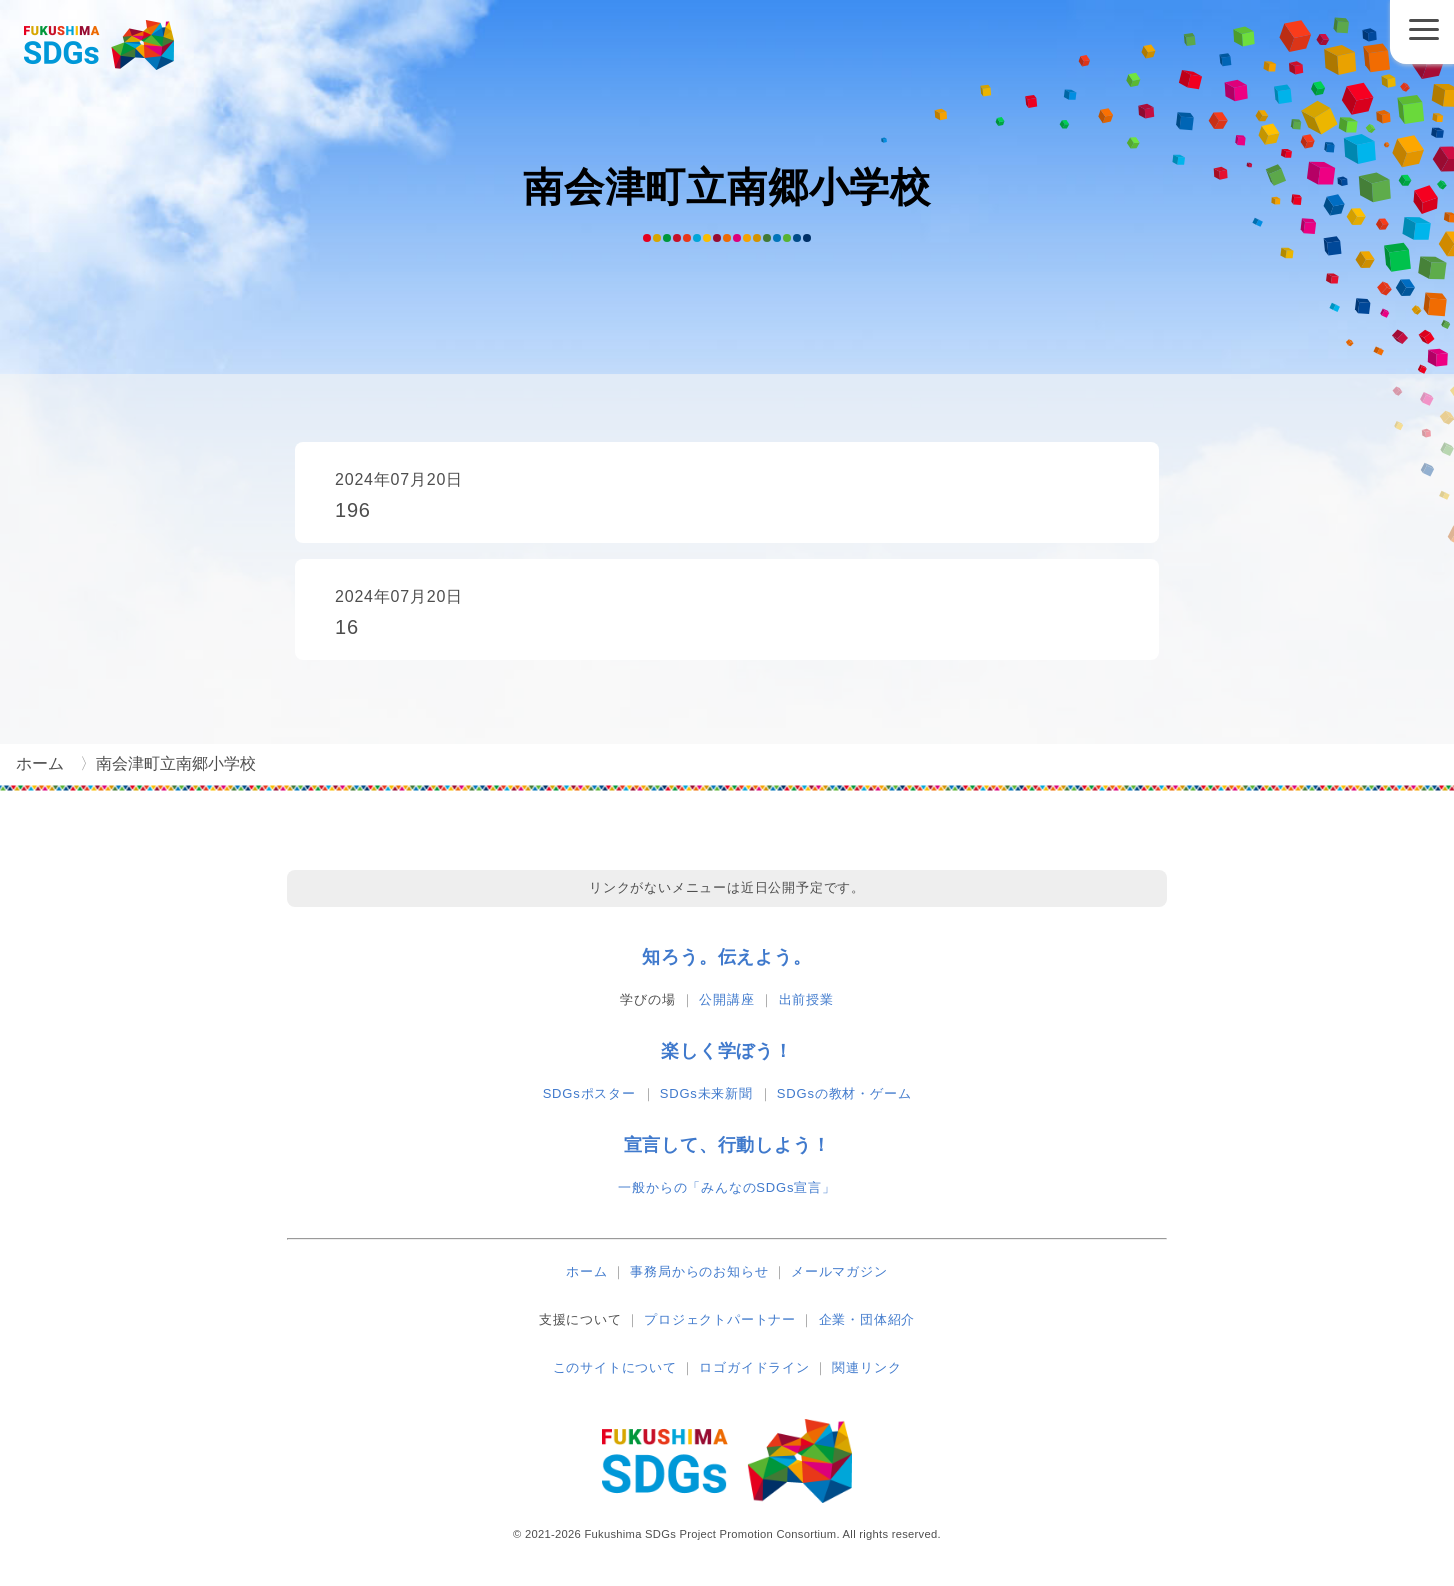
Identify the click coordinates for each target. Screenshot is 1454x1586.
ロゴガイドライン (754, 1367)
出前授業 (806, 999)
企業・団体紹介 (867, 1319)
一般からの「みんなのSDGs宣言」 (726, 1187)
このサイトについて (615, 1367)
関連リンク (866, 1367)
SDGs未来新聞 (706, 1093)
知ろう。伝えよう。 (726, 957)
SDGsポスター (589, 1093)
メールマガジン (839, 1271)
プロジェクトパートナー (720, 1319)
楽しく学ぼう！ (727, 1051)
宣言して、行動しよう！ (727, 1145)
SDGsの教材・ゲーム (844, 1093)
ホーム (586, 1271)
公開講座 (726, 999)
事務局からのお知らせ (699, 1271)
